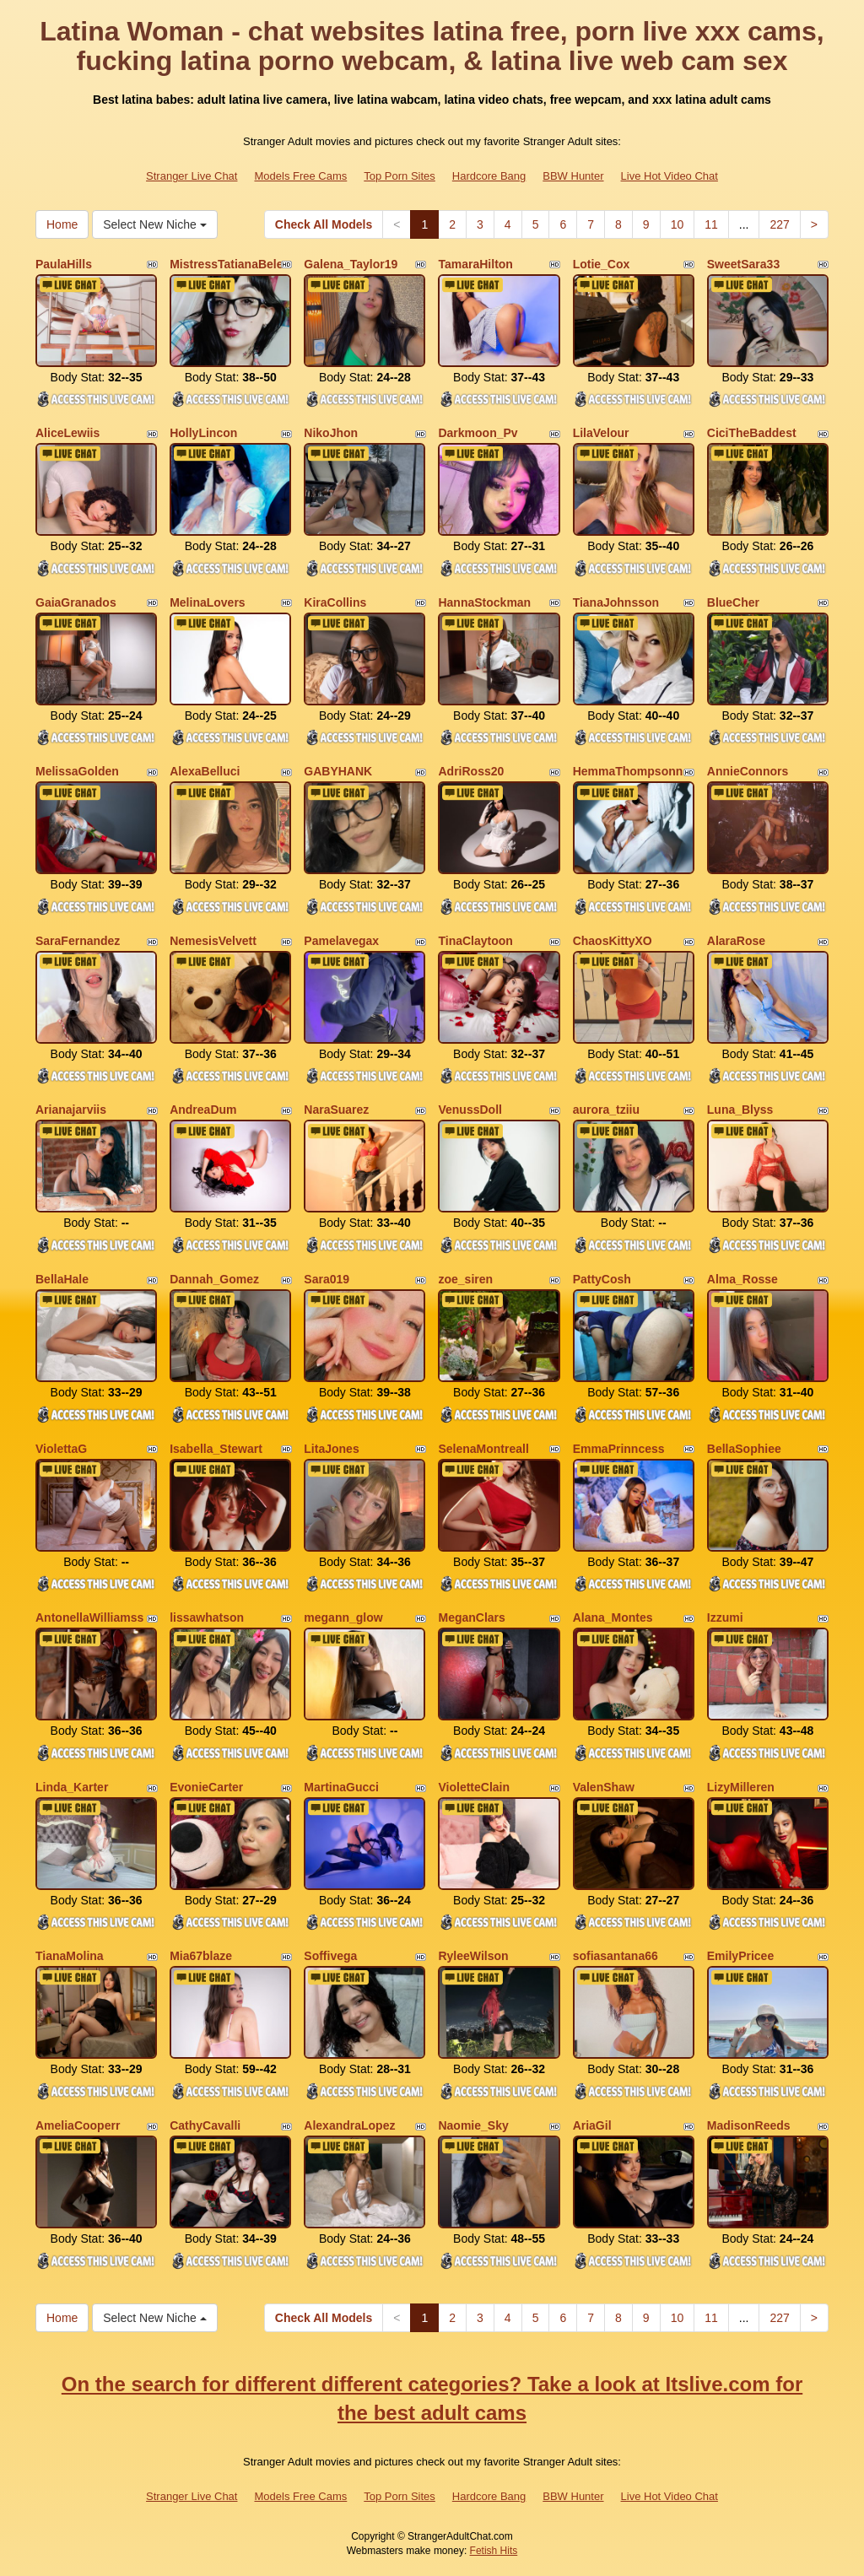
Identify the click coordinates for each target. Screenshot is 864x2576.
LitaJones (331, 1448)
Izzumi (725, 1617)
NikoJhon (331, 433)
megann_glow (343, 1617)
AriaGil (592, 2125)
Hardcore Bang (489, 176)
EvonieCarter (206, 1787)
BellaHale (62, 1279)
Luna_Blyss (740, 1109)
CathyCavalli (205, 2125)
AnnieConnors (747, 771)
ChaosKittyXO (612, 941)
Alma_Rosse (742, 1279)
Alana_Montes (613, 1617)
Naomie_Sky (473, 2125)
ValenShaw (603, 1787)
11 (711, 224)
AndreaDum (203, 1109)
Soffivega (330, 1956)
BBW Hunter (573, 176)
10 (677, 224)
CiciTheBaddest (751, 433)
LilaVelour (601, 433)
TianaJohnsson (616, 602)
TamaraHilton (475, 264)
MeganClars (471, 1617)
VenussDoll (469, 1109)
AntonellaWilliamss (89, 1617)
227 (779, 224)
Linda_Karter (71, 1787)
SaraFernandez (77, 941)
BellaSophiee (744, 1448)
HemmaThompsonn (628, 771)
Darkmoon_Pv (477, 433)
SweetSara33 (743, 264)
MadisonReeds (749, 2125)
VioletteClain (474, 1787)
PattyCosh (602, 1279)
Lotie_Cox (601, 264)
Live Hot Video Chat (669, 176)
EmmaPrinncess (619, 1448)
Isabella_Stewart (216, 1448)
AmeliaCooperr (77, 2125)
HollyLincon (203, 433)
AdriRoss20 (471, 771)
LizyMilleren (741, 1787)
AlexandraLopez (349, 2125)
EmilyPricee (740, 1956)
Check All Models (323, 224)
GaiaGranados (75, 602)
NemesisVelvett (213, 941)
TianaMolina (69, 1956)
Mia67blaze (201, 1956)
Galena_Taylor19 (350, 264)
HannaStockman (484, 602)
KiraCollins (335, 602)
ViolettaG (61, 1448)
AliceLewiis (67, 433)
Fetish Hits (494, 2551)
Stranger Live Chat (191, 176)
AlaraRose (736, 941)
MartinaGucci (341, 1787)
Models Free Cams (300, 176)
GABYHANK (338, 771)
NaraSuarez (336, 1109)
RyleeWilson (473, 1956)
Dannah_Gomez (214, 1279)
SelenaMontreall (483, 1448)
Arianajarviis (70, 1109)
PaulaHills (63, 264)
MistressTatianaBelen (230, 264)
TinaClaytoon (475, 941)
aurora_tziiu (606, 1109)
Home (62, 224)
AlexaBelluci (205, 771)
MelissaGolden (77, 771)
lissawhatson (207, 1617)
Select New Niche (154, 224)
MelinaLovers (207, 602)
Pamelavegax (341, 941)
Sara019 (326, 1279)
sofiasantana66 (615, 1956)
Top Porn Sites (399, 176)
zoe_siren (465, 1279)
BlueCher (733, 602)
